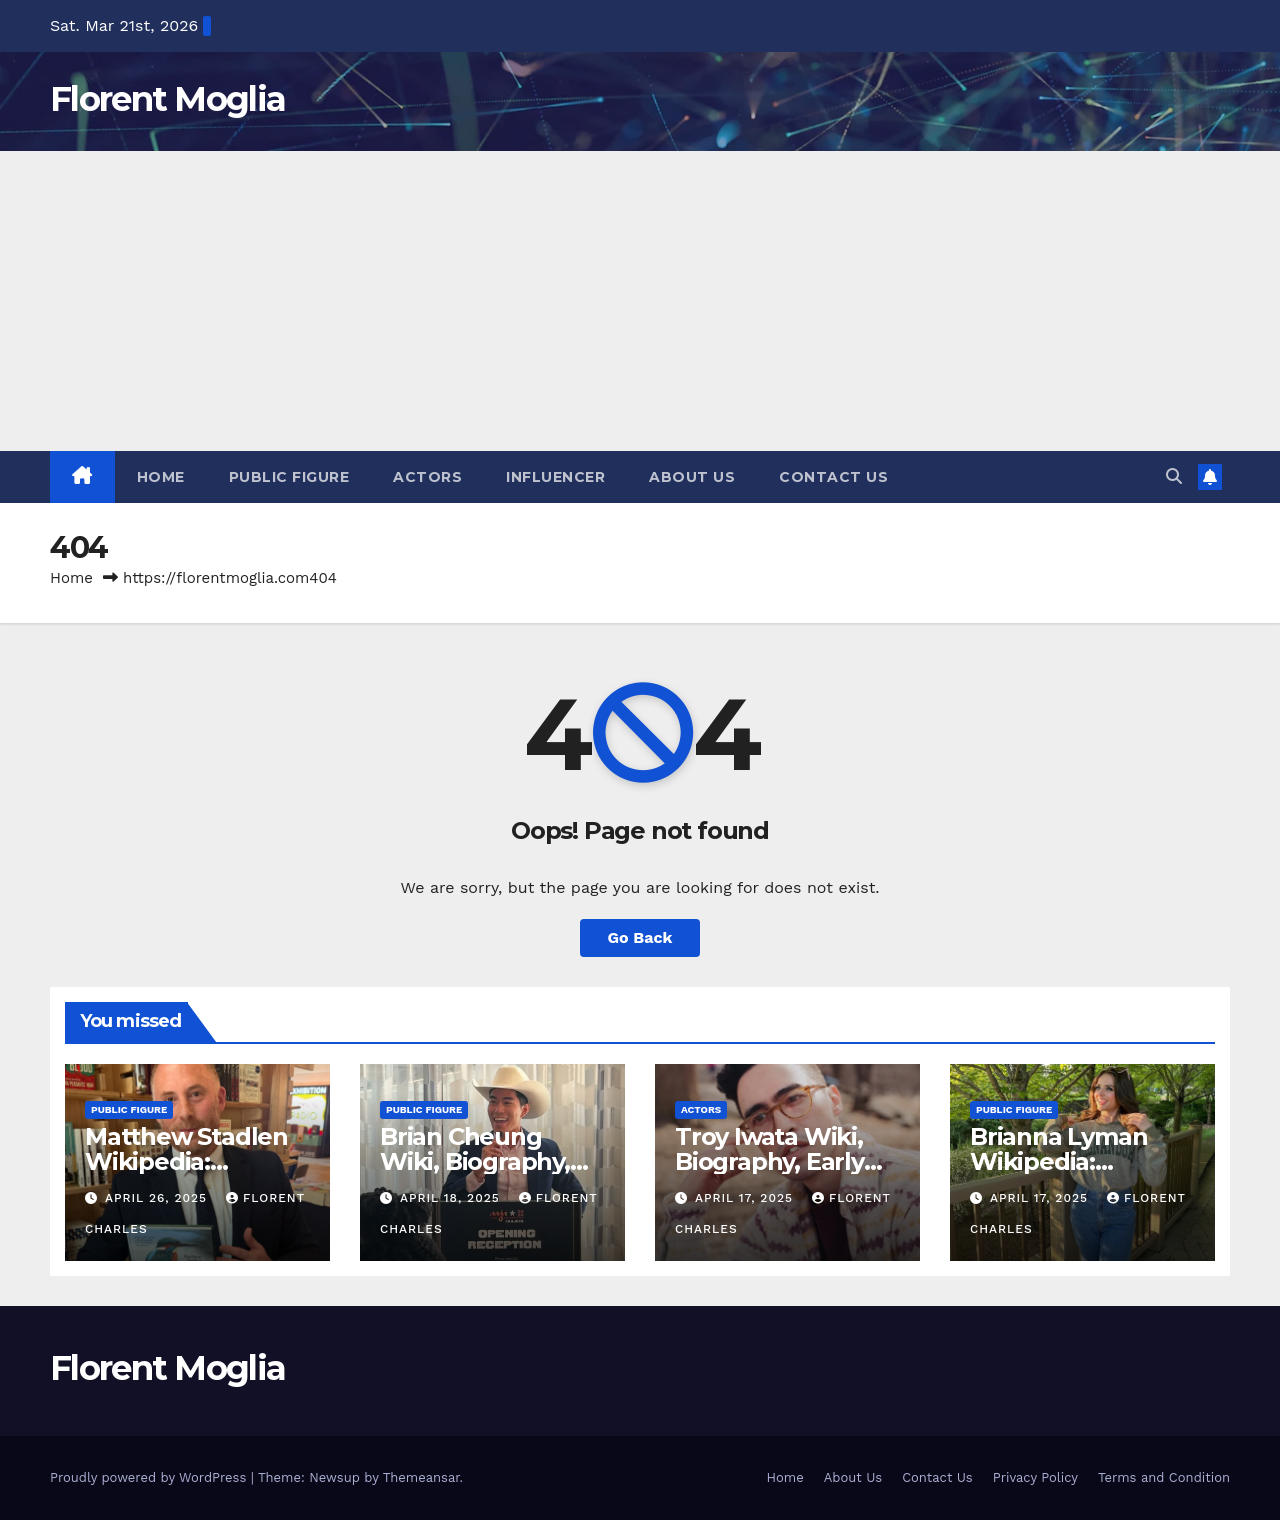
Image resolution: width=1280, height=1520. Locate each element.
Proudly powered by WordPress (150, 1477)
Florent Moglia (167, 99)
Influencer (555, 477)
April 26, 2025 (158, 1198)
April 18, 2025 (452, 1198)
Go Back (640, 937)
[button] (1174, 476)
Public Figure (289, 477)
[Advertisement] (640, 301)
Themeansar (421, 1477)
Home (161, 477)
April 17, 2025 (746, 1198)
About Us (692, 477)
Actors (427, 477)
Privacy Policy (1035, 1477)
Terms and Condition (1164, 1477)
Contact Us (833, 477)
